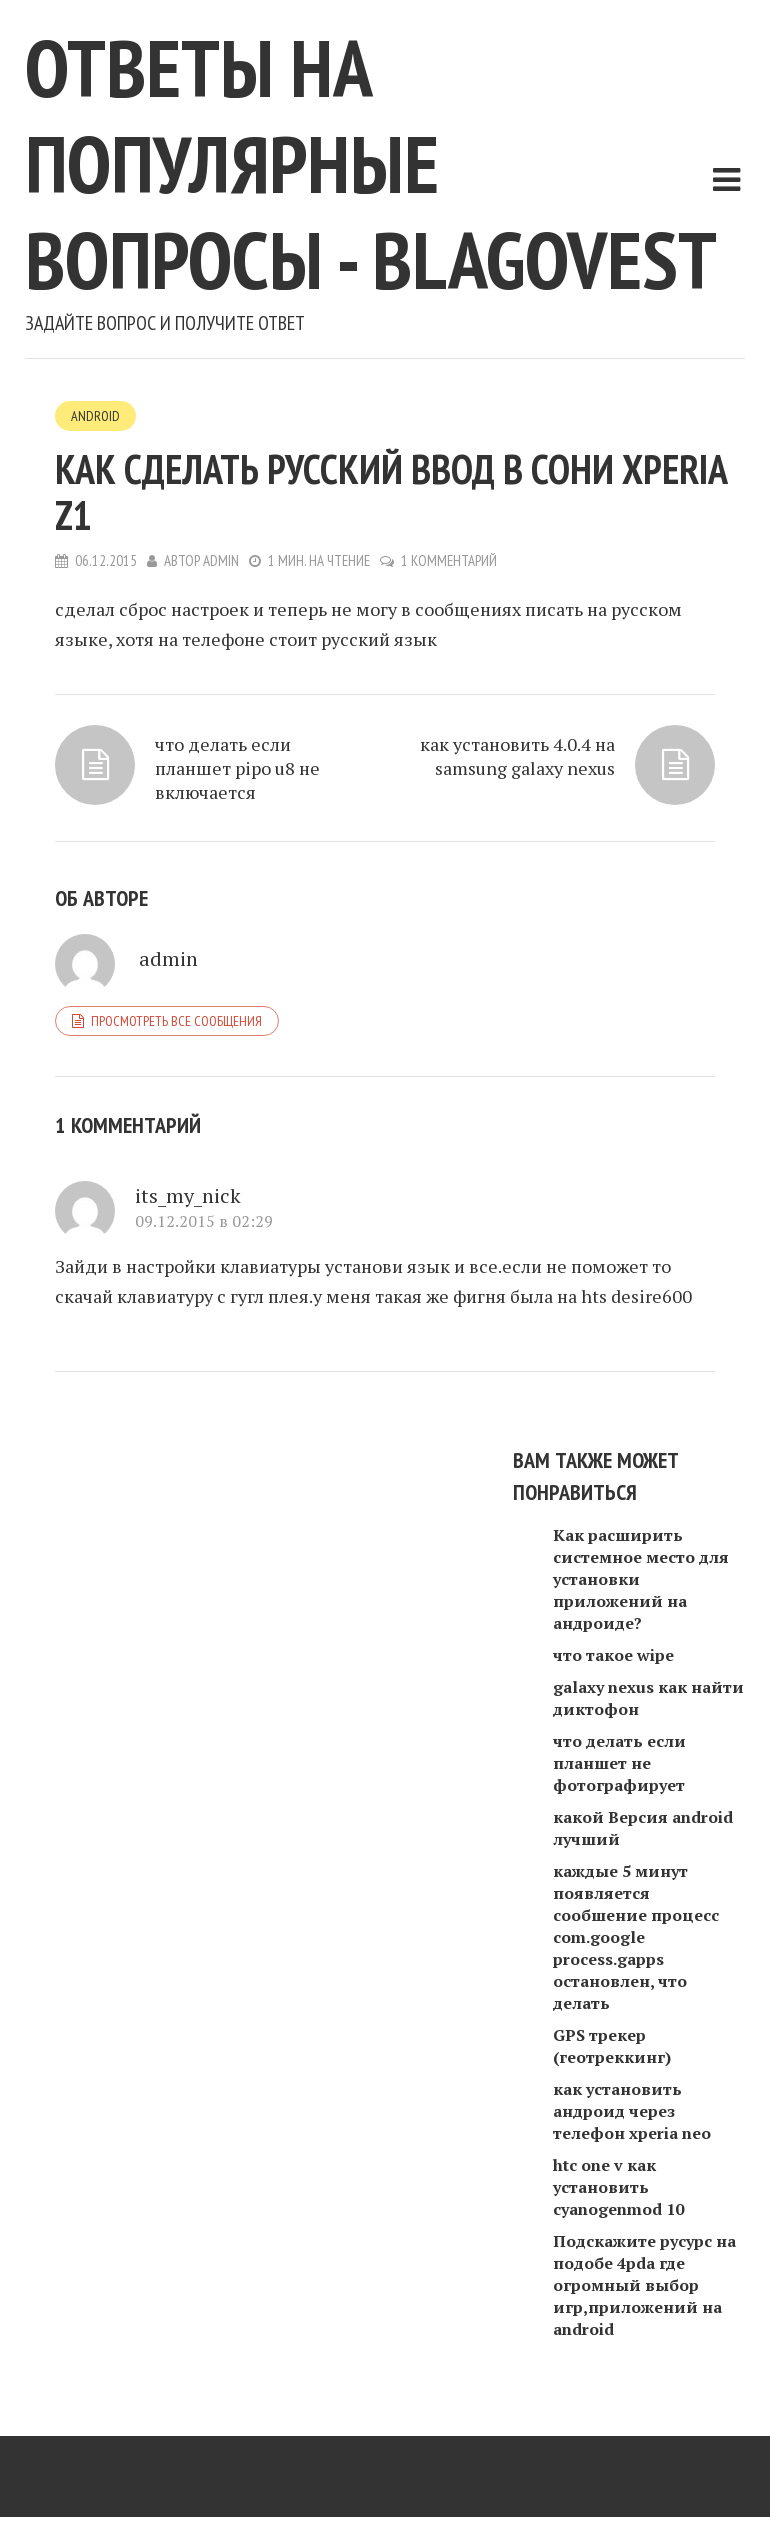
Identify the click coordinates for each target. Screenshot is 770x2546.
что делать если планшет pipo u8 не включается (237, 768)
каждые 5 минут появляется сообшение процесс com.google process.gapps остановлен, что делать (636, 1937)
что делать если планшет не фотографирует (619, 1763)
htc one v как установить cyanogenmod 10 (618, 2187)
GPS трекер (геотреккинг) (612, 2046)
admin (221, 560)
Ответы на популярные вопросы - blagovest (371, 163)
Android (95, 416)
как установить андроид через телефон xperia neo (632, 2111)
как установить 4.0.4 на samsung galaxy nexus (517, 756)
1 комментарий (449, 560)
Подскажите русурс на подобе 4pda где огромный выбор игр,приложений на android (644, 2285)
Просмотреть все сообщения (176, 1021)
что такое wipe (613, 1655)
